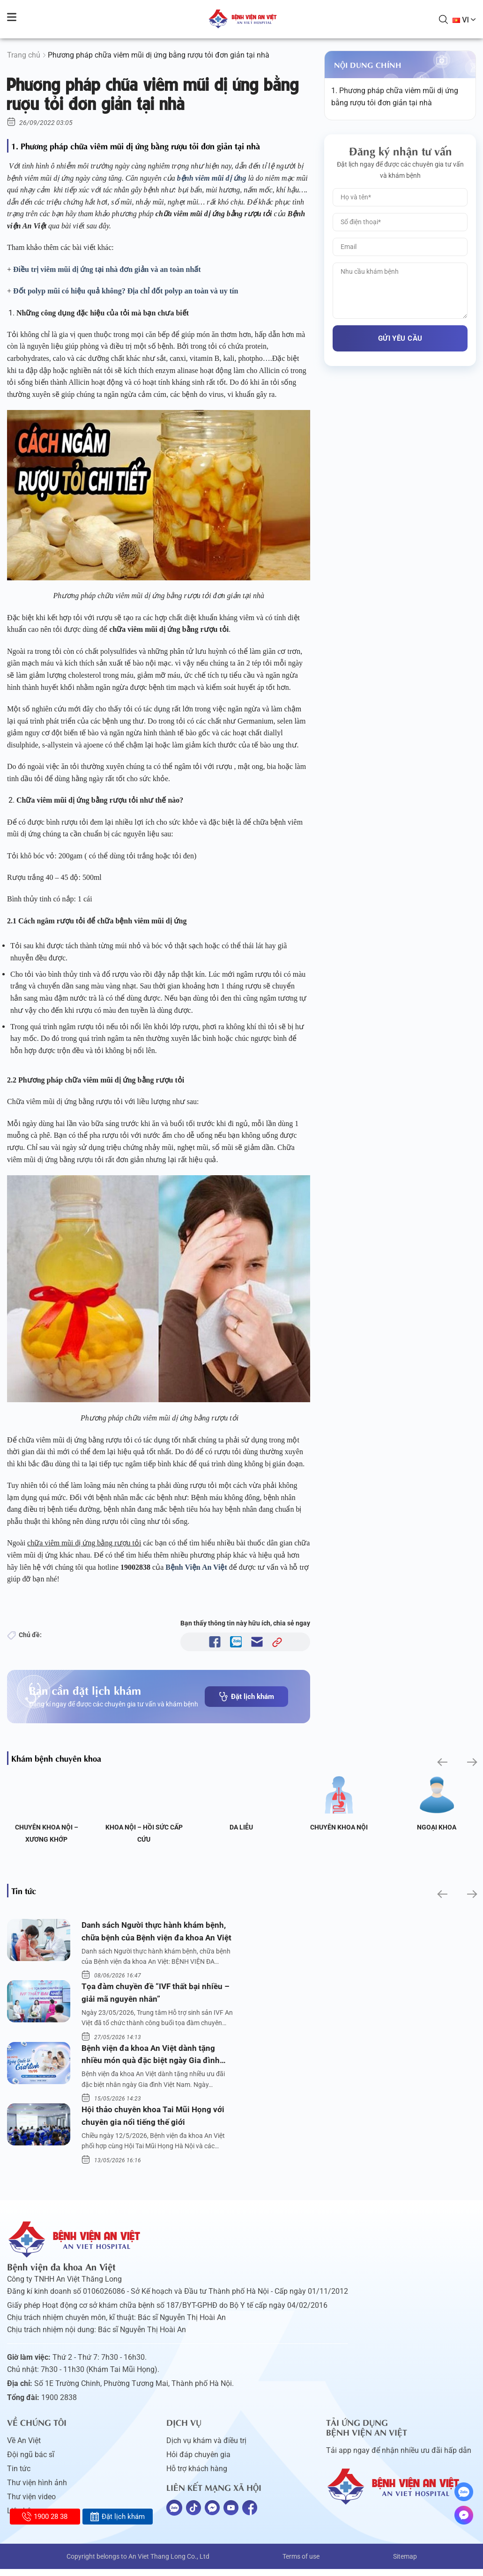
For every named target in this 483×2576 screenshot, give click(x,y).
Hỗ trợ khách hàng (196, 2475)
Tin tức (18, 2475)
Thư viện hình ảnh (37, 2489)
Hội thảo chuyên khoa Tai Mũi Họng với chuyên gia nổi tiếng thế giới (155, 2121)
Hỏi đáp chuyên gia (198, 2461)
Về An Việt (24, 2447)
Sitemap (405, 2563)
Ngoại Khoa (436, 1827)
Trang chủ (23, 55)
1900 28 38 (44, 2516)
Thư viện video (31, 2503)
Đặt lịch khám (246, 1696)
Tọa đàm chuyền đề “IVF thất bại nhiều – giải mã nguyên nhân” (158, 1995)
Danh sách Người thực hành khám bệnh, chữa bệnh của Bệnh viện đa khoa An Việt (156, 1933)
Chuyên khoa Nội (339, 1827)
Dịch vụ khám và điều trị (206, 2447)
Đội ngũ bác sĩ (30, 2461)
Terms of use (301, 2563)
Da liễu (241, 1827)
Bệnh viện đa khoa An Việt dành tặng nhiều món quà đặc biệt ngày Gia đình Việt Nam (152, 2059)
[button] (442, 1762)
